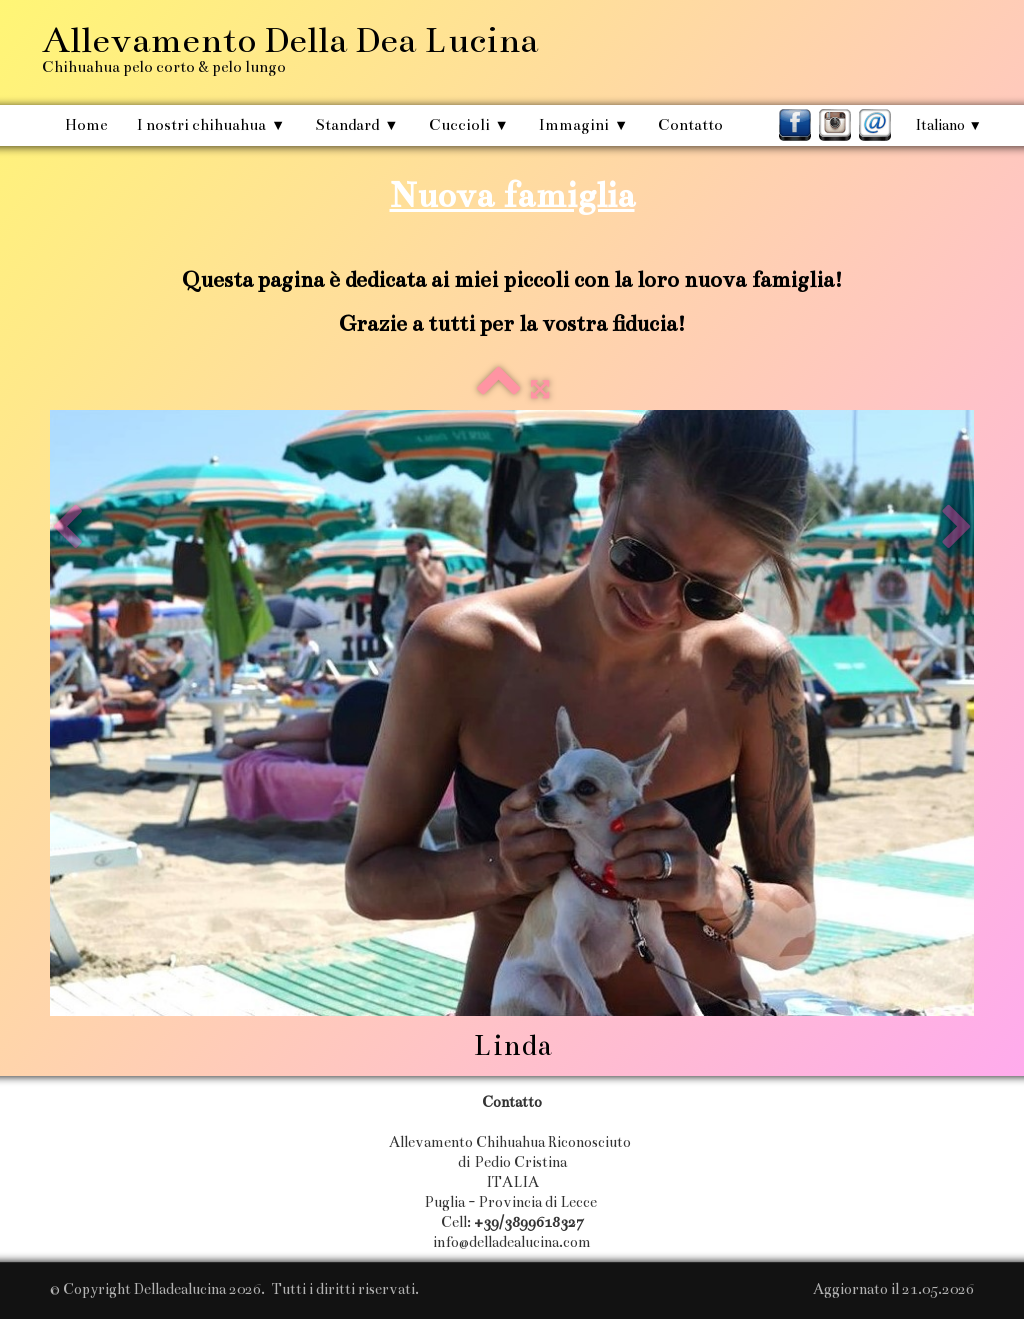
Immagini (583, 124)
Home (86, 124)
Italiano (948, 125)
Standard (356, 124)
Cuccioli (469, 124)
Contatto (690, 124)
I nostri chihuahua (211, 124)
